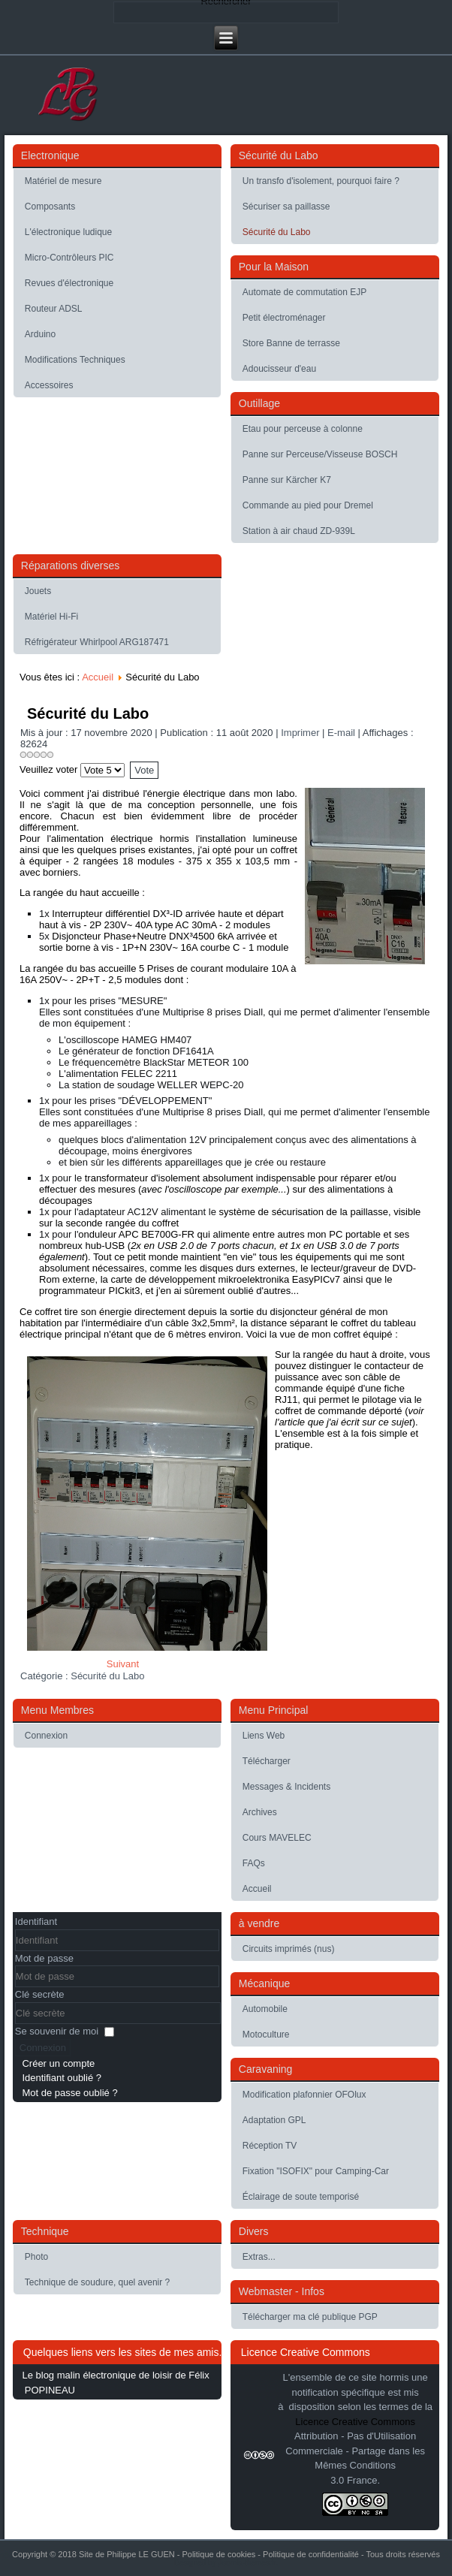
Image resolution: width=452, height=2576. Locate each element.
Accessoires (49, 385)
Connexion (46, 1735)
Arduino (40, 334)
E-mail (342, 732)
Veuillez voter (48, 769)
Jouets (38, 591)
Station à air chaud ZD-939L (299, 531)
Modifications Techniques (75, 359)
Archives (260, 1812)
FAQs (254, 1863)
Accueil (97, 677)
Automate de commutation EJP (304, 292)
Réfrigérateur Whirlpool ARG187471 (97, 642)
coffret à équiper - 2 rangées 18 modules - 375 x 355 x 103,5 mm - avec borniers (158, 861)
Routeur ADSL (54, 308)
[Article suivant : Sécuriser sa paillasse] (123, 1664)
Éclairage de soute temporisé (301, 2196)
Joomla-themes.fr (247, 2563)
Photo (36, 2257)
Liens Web (264, 1735)
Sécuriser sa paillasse (286, 206)
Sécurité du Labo (277, 232)
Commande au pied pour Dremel (308, 505)
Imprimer (301, 732)
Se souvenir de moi (56, 2031)
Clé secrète (40, 1994)
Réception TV (270, 2145)
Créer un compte (58, 2063)
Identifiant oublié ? (61, 2077)
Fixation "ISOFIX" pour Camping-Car (316, 2171)
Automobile (265, 2009)
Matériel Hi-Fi (51, 616)
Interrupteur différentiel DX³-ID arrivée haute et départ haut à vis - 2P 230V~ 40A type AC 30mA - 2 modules (161, 919)
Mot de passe (44, 1958)
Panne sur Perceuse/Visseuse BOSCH (320, 454)
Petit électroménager (284, 317)
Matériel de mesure (63, 181)
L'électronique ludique (68, 232)
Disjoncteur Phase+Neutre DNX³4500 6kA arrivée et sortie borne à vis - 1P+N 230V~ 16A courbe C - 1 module (163, 942)
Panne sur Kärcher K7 (287, 480)
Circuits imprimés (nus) (289, 1949)
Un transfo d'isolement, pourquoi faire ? (321, 181)
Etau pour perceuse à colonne (303, 429)
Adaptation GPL (274, 2120)
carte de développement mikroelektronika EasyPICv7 (225, 1279)
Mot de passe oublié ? (69, 2092)
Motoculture (266, 2034)
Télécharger (267, 1761)
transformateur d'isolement (142, 1178)
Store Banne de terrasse (291, 343)
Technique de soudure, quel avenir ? (97, 2282)
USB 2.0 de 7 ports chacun (216, 1245)
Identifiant (36, 1921)
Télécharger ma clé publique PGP (310, 2317)
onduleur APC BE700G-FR (136, 1234)
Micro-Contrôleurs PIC (69, 257)
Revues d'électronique (69, 283)
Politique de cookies (218, 2554)
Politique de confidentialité (311, 2554)
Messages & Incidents (286, 1786)
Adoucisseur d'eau (279, 368)
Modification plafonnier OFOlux (304, 2094)
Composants (50, 206)
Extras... (259, 2257)
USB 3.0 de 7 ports (358, 1245)
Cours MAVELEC (277, 1837)
